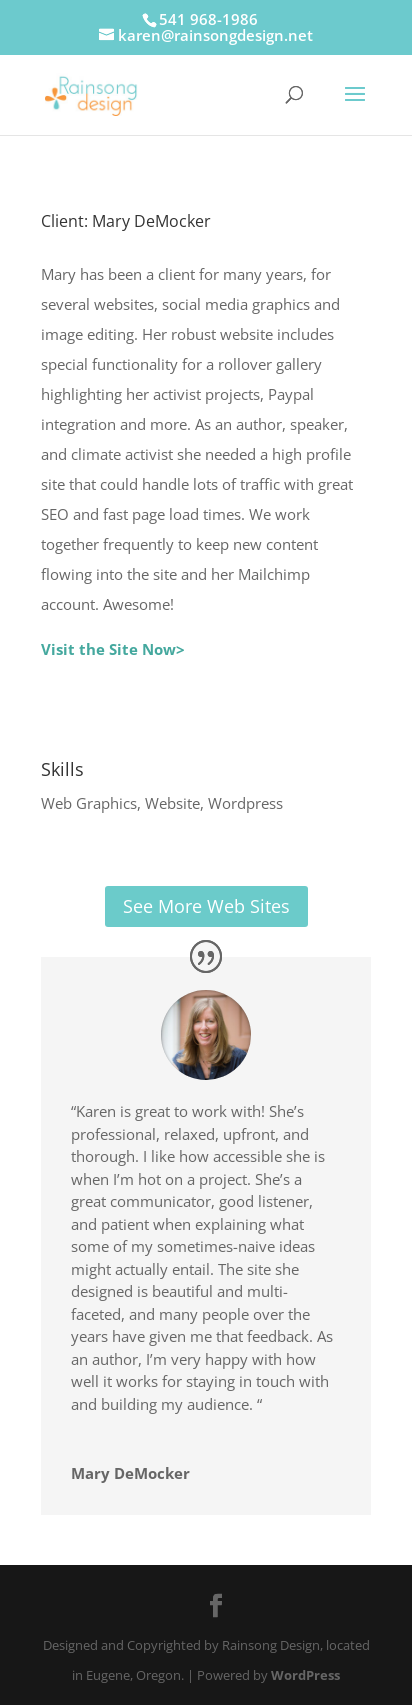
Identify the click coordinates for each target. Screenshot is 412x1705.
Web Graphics (89, 803)
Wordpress (245, 803)
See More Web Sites (206, 906)
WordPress (305, 1675)
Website (172, 803)
